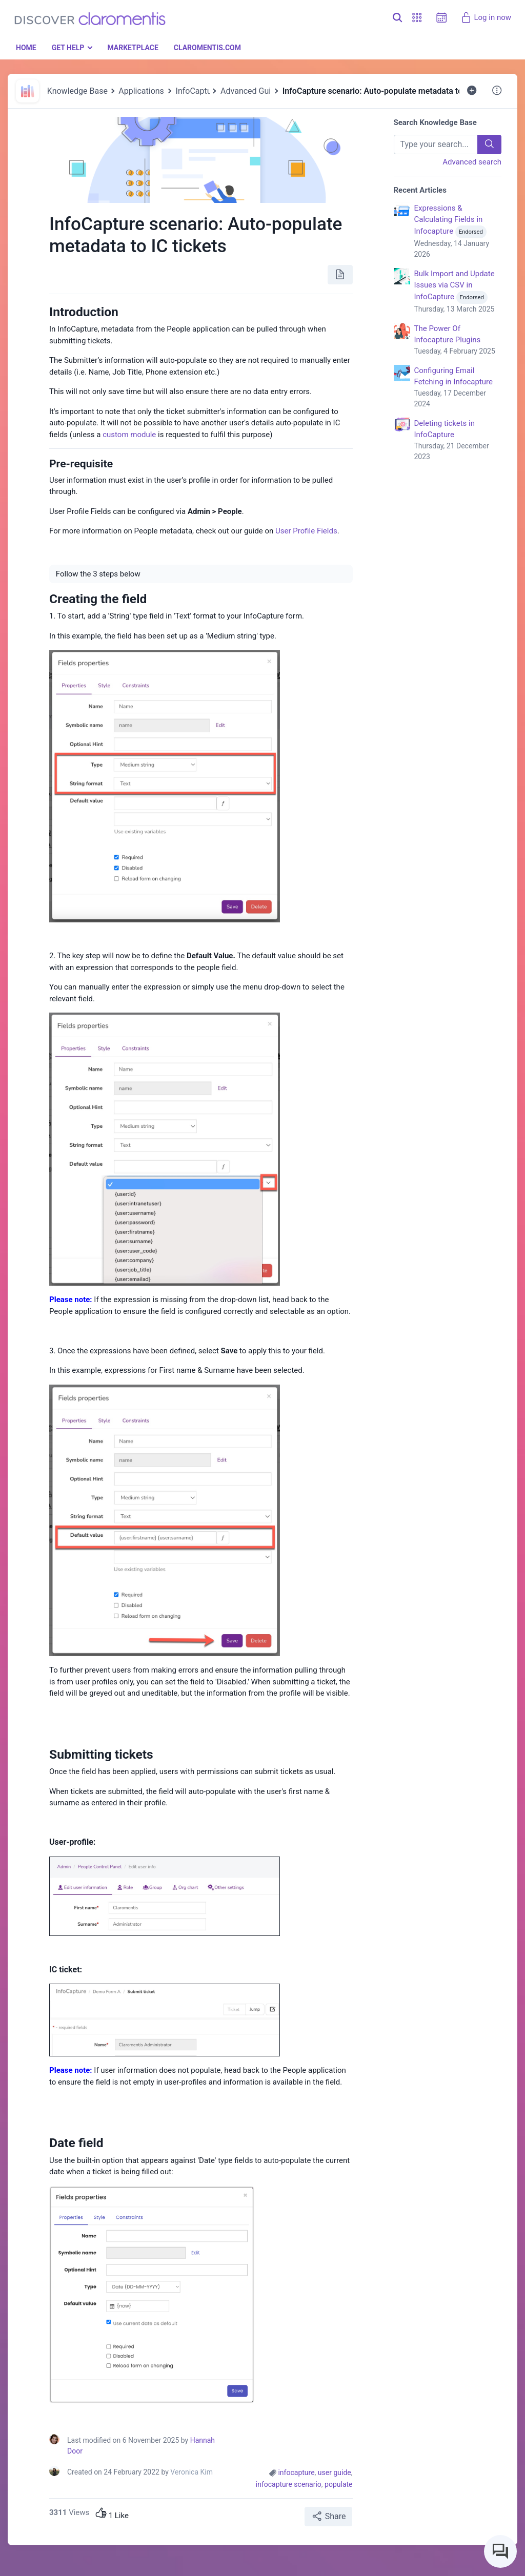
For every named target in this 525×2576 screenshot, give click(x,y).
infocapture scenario (288, 2484)
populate (338, 2484)
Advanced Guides (252, 91)
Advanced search (471, 162)
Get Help (68, 48)
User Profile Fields (306, 530)
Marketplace (132, 48)
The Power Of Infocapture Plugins (458, 340)
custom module (129, 434)
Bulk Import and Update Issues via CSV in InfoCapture (458, 292)
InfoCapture (197, 91)
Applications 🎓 (147, 91)
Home (26, 48)
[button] (417, 17)
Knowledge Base (77, 91)
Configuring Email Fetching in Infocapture (458, 387)
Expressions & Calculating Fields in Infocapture (458, 231)
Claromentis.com (207, 48)
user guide (334, 2472)
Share (328, 2516)
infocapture (296, 2472)
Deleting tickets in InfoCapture (458, 440)
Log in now (485, 17)
